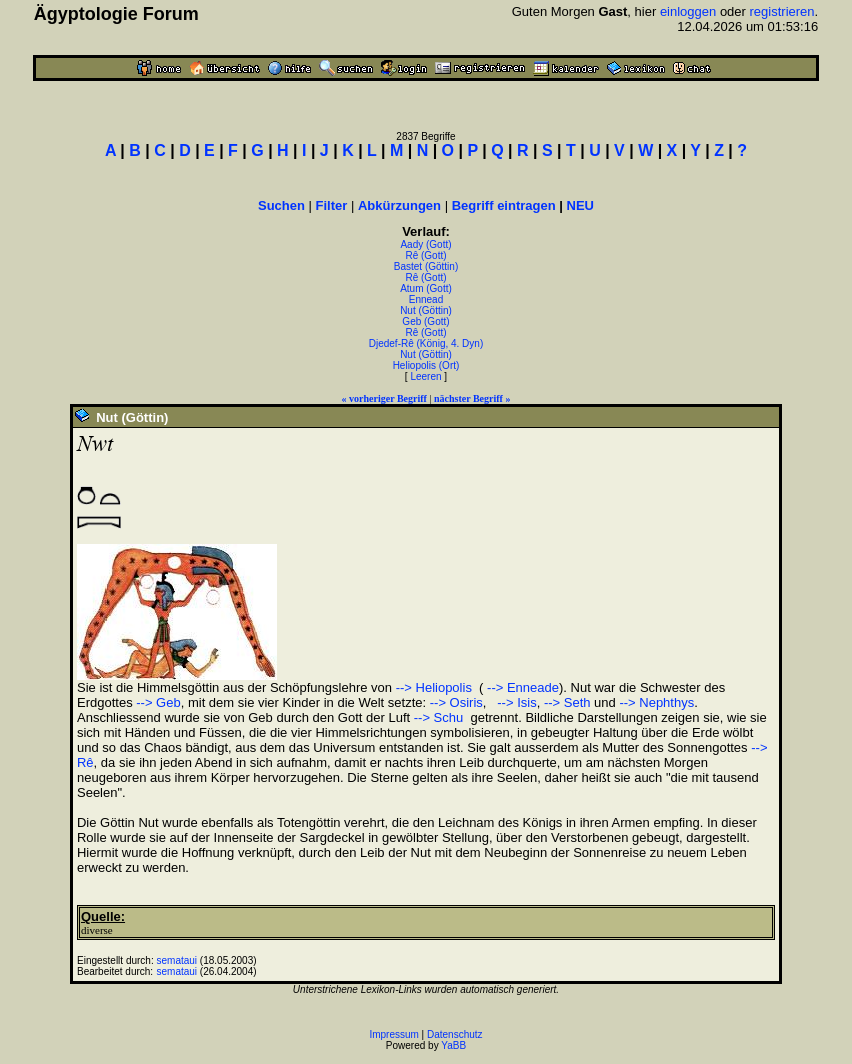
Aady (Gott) (425, 244)
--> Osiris (456, 702)
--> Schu (439, 717)
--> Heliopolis (434, 687)
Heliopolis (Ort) (426, 365)
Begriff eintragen (504, 205)
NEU (580, 205)
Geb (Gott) (425, 321)
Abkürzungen (399, 205)
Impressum (393, 1034)
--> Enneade (521, 687)
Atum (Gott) (426, 288)
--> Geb (158, 702)
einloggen (688, 11)
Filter (332, 205)
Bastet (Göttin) (426, 266)
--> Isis (515, 702)
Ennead (426, 299)
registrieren (782, 11)
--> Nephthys (656, 702)
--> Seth (567, 702)
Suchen (281, 205)
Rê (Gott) (425, 255)
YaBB (453, 1045)
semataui (176, 960)
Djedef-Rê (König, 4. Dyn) (426, 343)
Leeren (425, 376)
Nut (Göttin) (426, 310)
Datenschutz (455, 1034)
